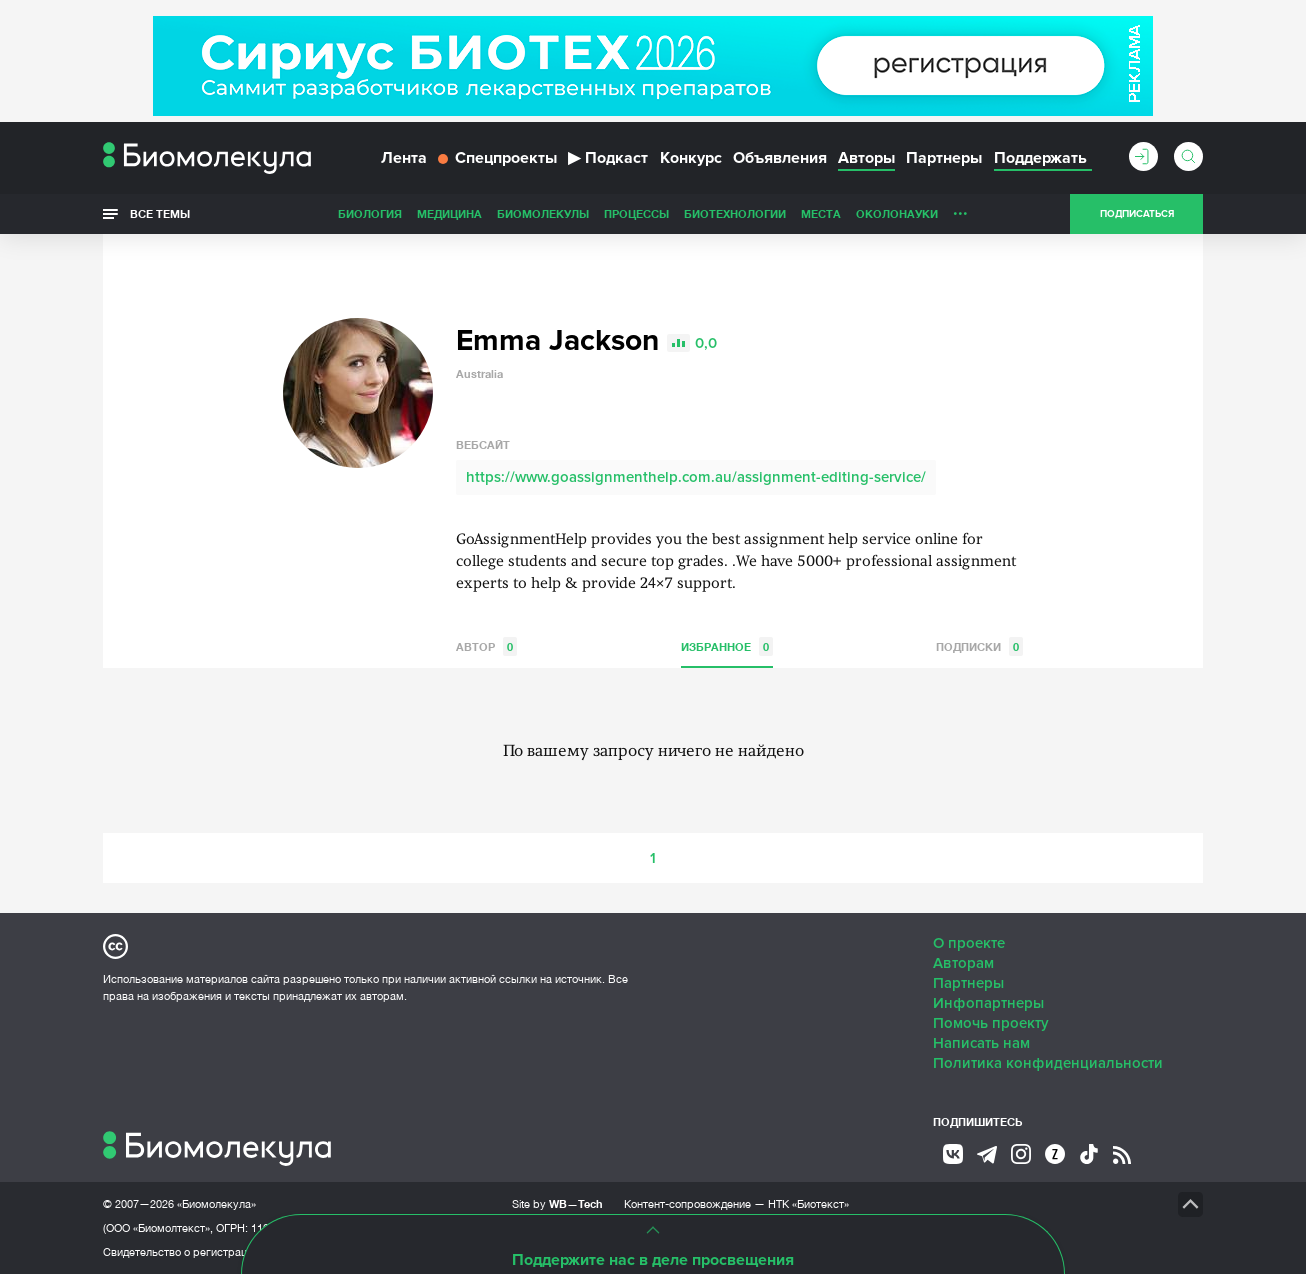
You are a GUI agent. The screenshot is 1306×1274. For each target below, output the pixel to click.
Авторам (963, 963)
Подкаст (608, 158)
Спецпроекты (497, 158)
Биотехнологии (735, 213)
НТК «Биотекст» (808, 1204)
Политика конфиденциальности (1048, 1063)
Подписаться (1137, 214)
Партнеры (944, 158)
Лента (404, 158)
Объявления (780, 158)
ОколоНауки (897, 213)
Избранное (727, 646)
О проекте (969, 943)
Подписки (979, 646)
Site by (557, 1203)
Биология (370, 213)
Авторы (866, 158)
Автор (486, 646)
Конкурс (691, 158)
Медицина (449, 213)
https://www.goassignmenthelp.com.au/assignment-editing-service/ (696, 477)
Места (821, 213)
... (960, 209)
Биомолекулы (543, 213)
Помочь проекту (991, 1023)
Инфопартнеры (988, 1003)
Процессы (636, 213)
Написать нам (981, 1043)
